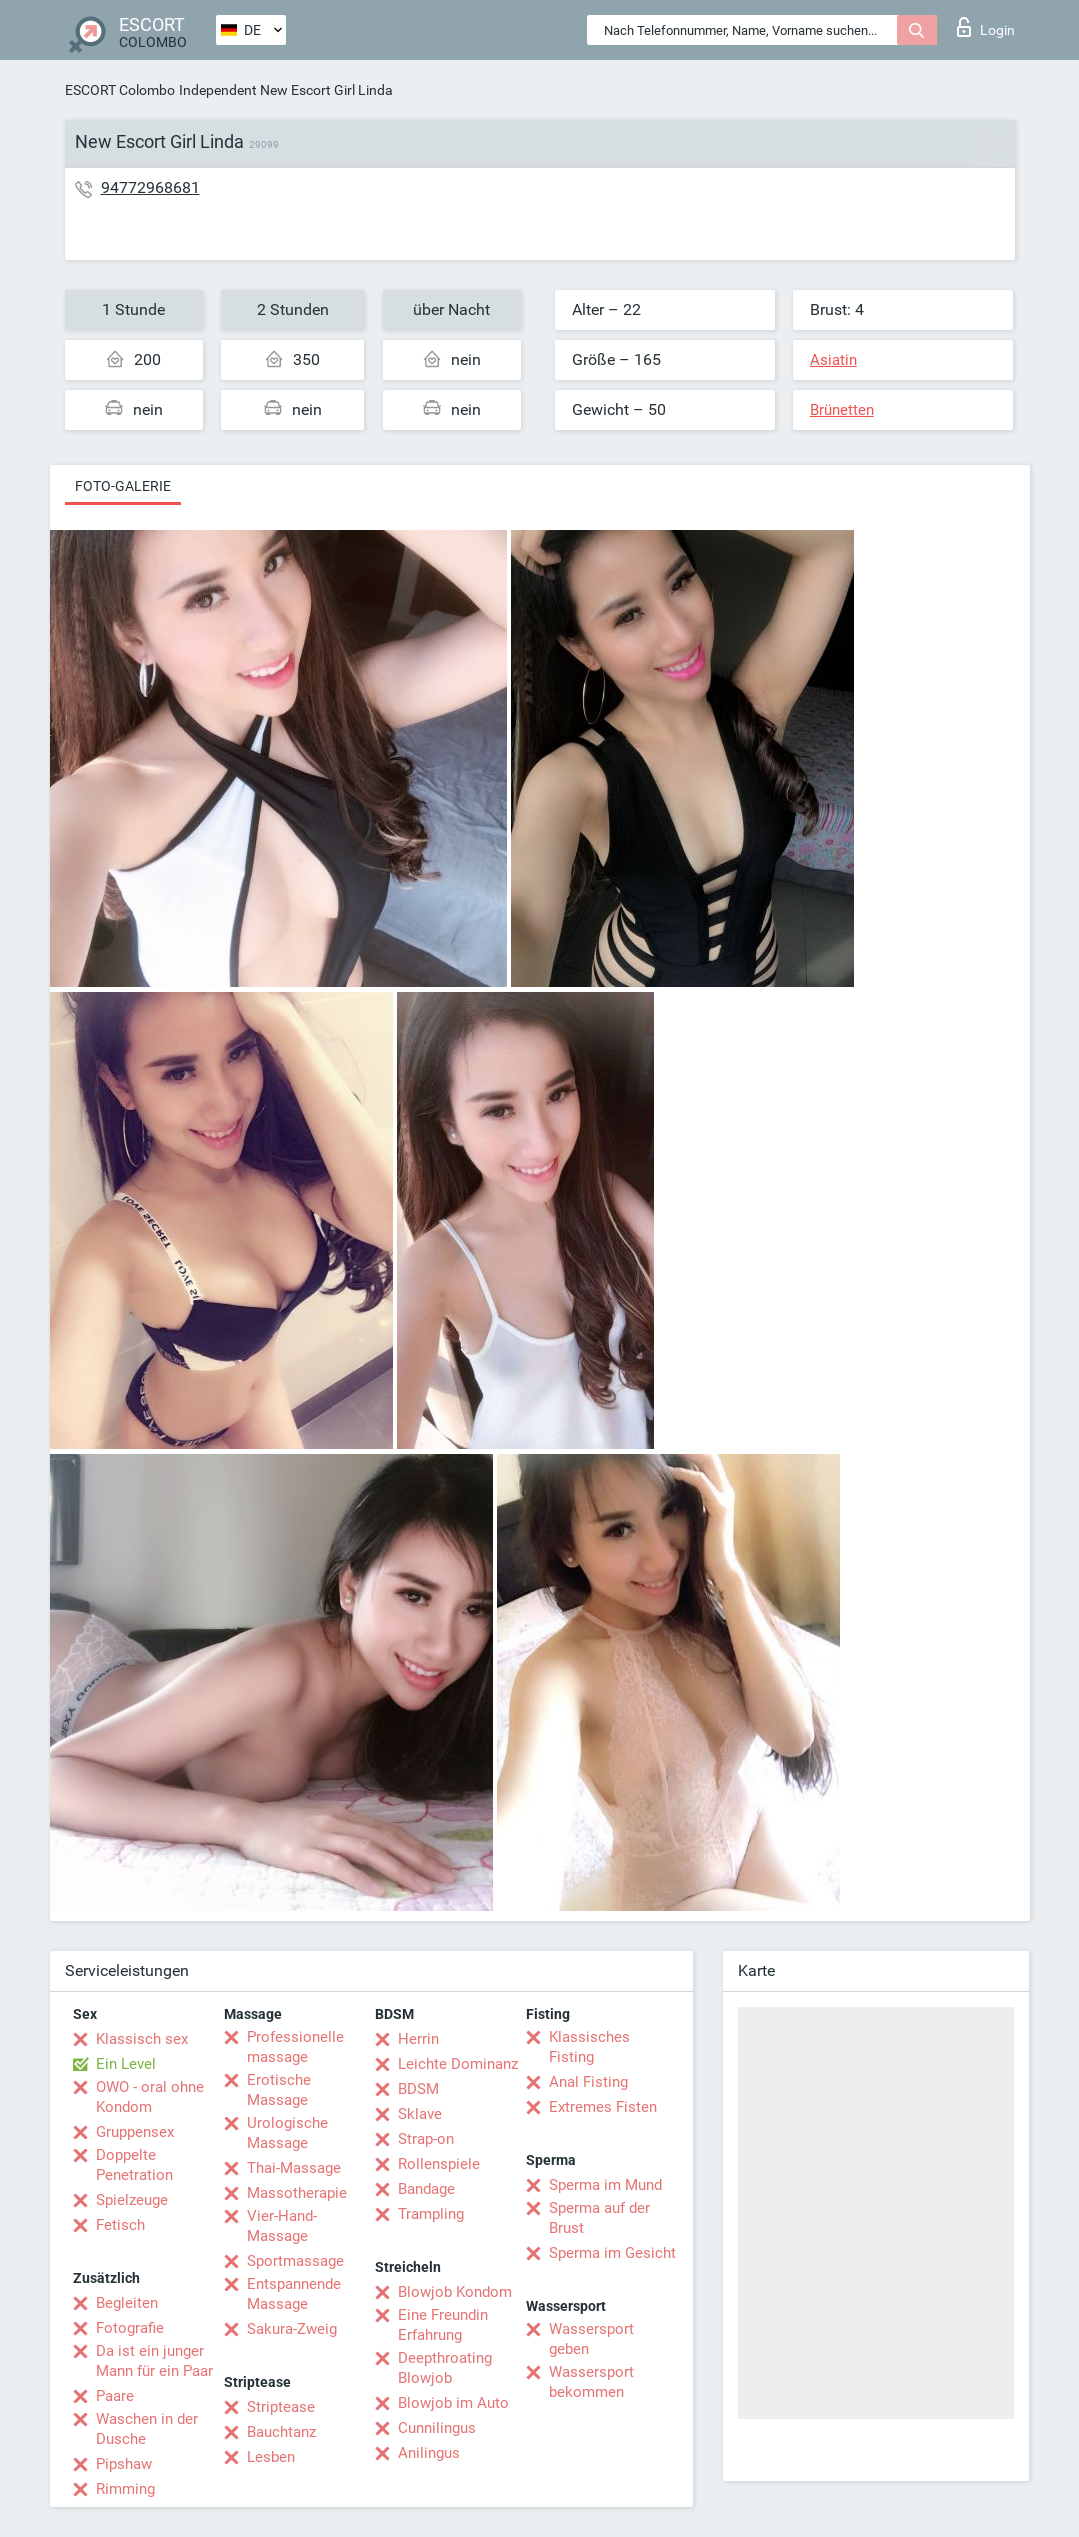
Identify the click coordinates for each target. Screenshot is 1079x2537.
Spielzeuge (132, 2200)
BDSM (418, 2089)
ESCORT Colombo (120, 90)
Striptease (281, 2407)
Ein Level (126, 2064)
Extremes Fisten (603, 2107)
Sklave (420, 2114)
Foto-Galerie (123, 486)
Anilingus (429, 2453)
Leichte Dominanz (458, 2064)
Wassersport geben (591, 2339)
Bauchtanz (281, 2432)
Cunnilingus (437, 2428)
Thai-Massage (294, 2168)
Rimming (125, 2489)
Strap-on (426, 2139)
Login (986, 27)
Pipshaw (124, 2464)
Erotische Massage (279, 2090)
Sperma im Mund (605, 2185)
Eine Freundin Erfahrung (443, 2325)
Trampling (431, 2214)
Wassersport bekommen (591, 2382)
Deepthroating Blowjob (445, 2368)
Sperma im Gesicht (612, 2253)
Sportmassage (295, 2261)
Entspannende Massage (294, 2294)
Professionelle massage (295, 2047)
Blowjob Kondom (455, 2292)
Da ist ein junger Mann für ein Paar (154, 2361)
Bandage (426, 2189)
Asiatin (833, 360)
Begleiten (127, 2303)
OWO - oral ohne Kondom (150, 2097)
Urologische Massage (287, 2133)
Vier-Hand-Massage (282, 2226)
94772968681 (150, 187)
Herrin (418, 2039)
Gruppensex (135, 2132)
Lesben (271, 2457)
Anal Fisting (588, 2082)
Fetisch (120, 2225)
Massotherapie (297, 2193)
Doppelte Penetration (134, 2165)
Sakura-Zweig (292, 2329)
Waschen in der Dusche (147, 2429)
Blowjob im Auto (453, 2403)
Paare (115, 2396)
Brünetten (842, 410)
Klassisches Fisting (589, 2047)
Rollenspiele (439, 2164)
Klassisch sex (142, 2039)
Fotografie (130, 2328)
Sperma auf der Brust (599, 2218)
